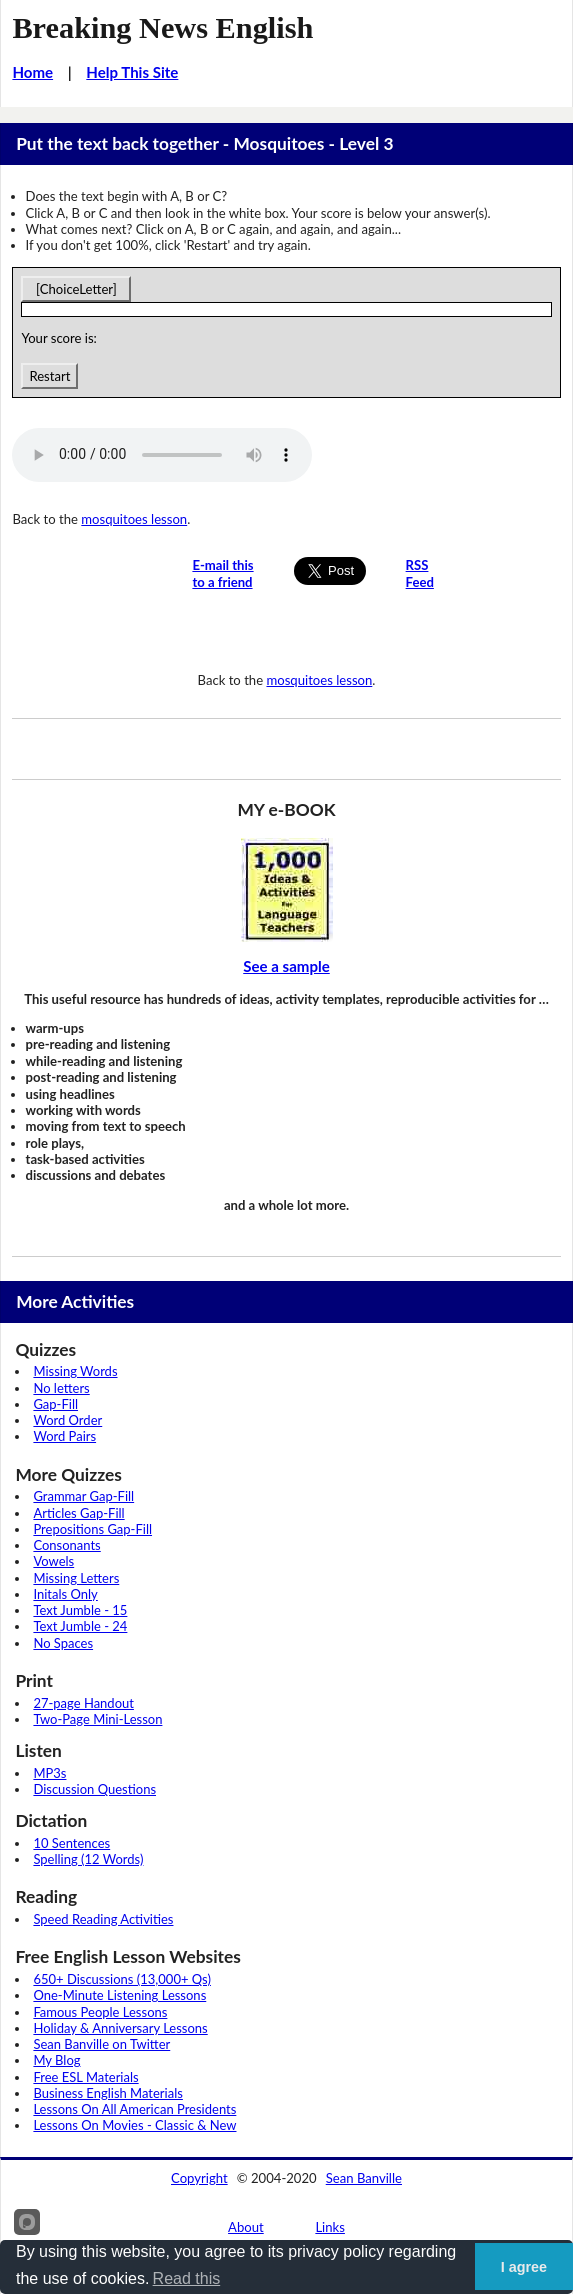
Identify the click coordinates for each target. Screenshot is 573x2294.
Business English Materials (107, 2093)
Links (330, 2227)
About (246, 2227)
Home (32, 72)
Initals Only (65, 1594)
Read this (187, 2278)
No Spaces (63, 1643)
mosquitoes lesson (134, 519)
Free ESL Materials (85, 2077)
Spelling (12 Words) (88, 1859)
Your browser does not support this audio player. (162, 455)
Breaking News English (162, 28)
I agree (524, 2267)
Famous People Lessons (100, 2012)
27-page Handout (83, 1703)
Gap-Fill (55, 1404)
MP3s (49, 1773)
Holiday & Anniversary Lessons (120, 2028)
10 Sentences (71, 1843)
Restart (49, 376)
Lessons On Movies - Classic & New (134, 2125)
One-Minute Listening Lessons (119, 1995)
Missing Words (75, 1371)
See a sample (286, 966)
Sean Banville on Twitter (101, 2044)
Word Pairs (64, 1436)
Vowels (53, 1561)
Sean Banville (364, 2178)
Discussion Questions (94, 1789)
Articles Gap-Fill (78, 1513)
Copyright (199, 2178)
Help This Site (132, 72)
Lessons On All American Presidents (134, 2109)
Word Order (67, 1420)
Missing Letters (76, 1578)
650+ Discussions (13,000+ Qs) (122, 1979)
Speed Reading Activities (103, 1919)
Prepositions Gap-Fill (92, 1529)
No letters (61, 1388)
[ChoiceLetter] (76, 289)
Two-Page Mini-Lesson (97, 1719)
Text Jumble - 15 (80, 1610)
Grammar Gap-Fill (83, 1496)
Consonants (66, 1545)
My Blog (56, 2060)
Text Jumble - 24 (80, 1626)
